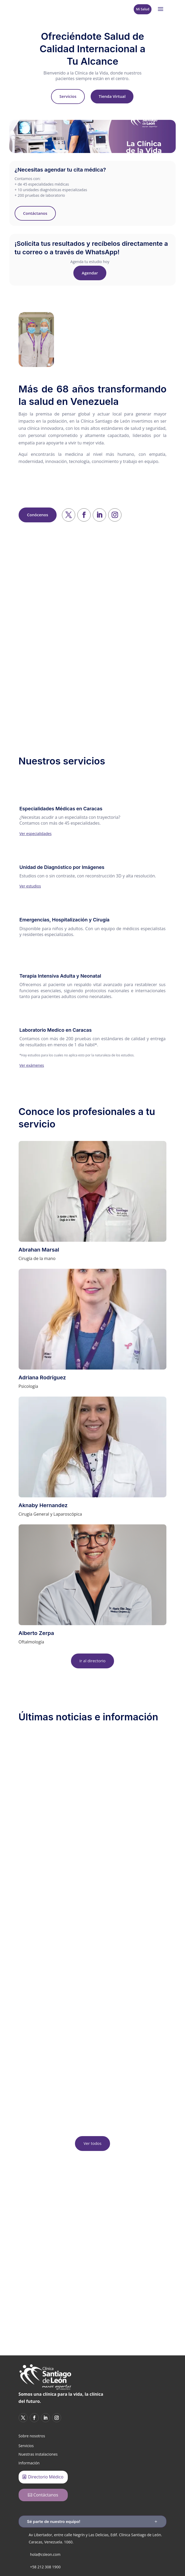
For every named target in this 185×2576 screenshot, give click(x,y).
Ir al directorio (92, 1660)
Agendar (90, 272)
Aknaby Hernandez (43, 1505)
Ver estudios (30, 886)
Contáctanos (35, 213)
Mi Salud (142, 9)
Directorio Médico (46, 2477)
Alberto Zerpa (36, 1633)
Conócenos (37, 514)
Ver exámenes (31, 1065)
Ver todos (92, 2143)
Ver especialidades (35, 833)
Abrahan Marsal (39, 1250)
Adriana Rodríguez (42, 1377)
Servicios (68, 96)
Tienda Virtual (112, 96)
